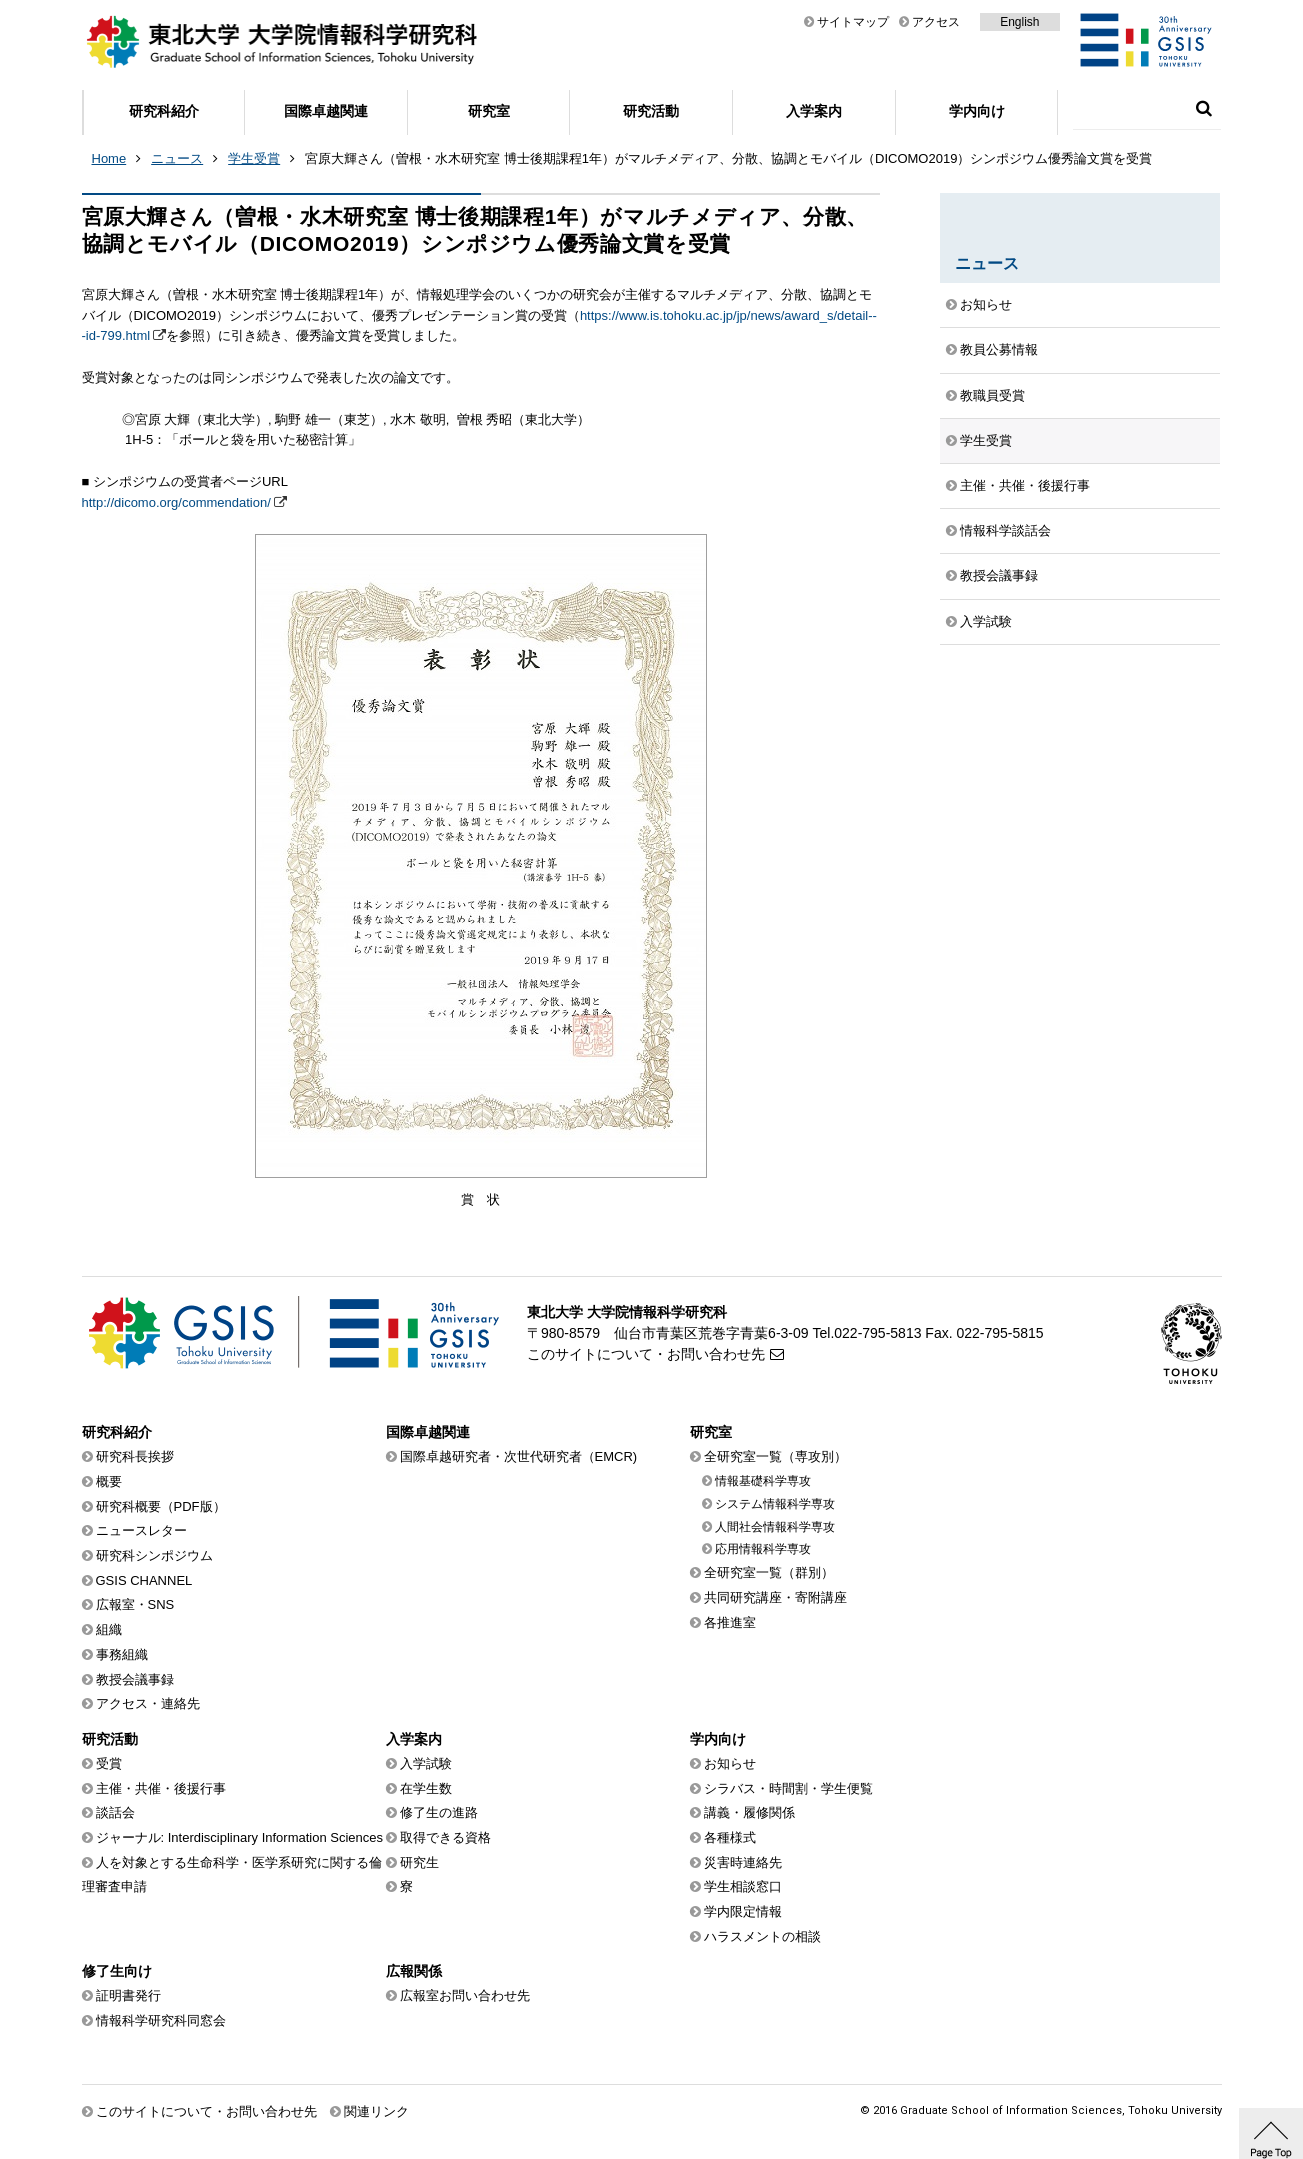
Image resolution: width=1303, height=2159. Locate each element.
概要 (109, 1481)
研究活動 (651, 111)
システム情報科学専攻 (775, 1504)
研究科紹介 (164, 111)
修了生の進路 (439, 1812)
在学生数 (426, 1788)
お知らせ (986, 304)
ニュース (177, 158)
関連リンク (376, 2111)
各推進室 (730, 1622)
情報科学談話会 (1005, 530)
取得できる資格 (445, 1837)
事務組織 (122, 1654)
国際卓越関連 (326, 111)
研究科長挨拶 (135, 1456)
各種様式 (730, 1837)
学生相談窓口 (743, 1886)
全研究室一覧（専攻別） (775, 1456)
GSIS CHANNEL (144, 1580)
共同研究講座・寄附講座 (775, 1597)
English (1019, 22)
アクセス (936, 22)
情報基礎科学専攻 (763, 1481)
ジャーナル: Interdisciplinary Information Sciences (240, 1837)
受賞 (109, 1763)
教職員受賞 (992, 395)
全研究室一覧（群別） (769, 1572)
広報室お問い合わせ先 (465, 1995)
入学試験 (986, 621)
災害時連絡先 (743, 1862)
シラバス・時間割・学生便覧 (788, 1788)
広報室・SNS (135, 1604)
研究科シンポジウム (154, 1555)
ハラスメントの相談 (762, 1936)
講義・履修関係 (749, 1812)
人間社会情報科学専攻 (775, 1527)
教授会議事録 (999, 575)
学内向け (977, 111)
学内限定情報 (743, 1911)
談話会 (115, 1812)
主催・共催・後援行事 (1025, 485)
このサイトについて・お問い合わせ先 (646, 1354)
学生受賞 (254, 158)
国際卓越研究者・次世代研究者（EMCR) (519, 1456)
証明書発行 (128, 1995)
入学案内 (814, 111)
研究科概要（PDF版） (161, 1506)
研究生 (419, 1862)
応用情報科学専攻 (763, 1549)
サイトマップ (853, 22)
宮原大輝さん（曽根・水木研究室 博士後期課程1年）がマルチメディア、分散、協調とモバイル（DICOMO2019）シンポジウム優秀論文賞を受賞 (728, 158)
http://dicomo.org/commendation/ (176, 502)
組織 (109, 1629)
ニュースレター (141, 1530)
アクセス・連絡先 (148, 1703)
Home (109, 158)
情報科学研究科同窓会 (161, 2020)
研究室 (489, 111)
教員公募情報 (999, 349)
